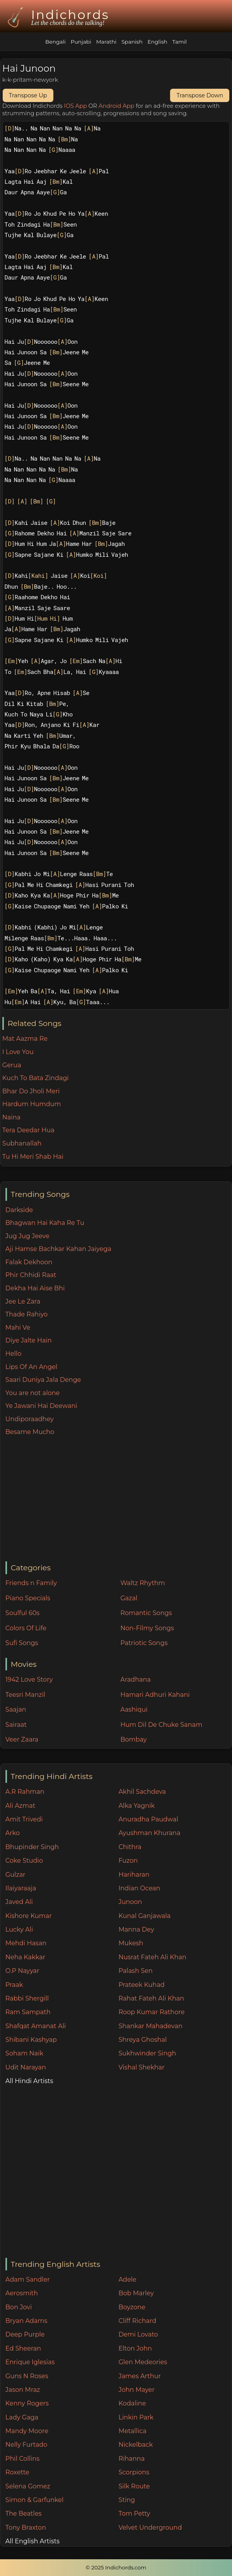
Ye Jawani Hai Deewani (41, 1405)
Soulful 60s (22, 1613)
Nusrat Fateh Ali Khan (152, 1957)
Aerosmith (21, 2293)
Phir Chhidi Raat (30, 1275)
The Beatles (23, 2513)
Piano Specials (27, 1598)
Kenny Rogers (27, 2403)
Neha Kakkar (25, 1957)
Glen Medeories (142, 2362)
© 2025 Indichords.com (116, 2567)
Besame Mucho (29, 1432)
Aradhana (135, 1679)
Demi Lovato (138, 2334)
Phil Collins (22, 2458)
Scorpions (133, 2472)
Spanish (131, 42)
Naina (11, 1117)
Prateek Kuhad (141, 1984)
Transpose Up (28, 95)
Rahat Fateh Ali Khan (151, 1998)
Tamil (179, 42)
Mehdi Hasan (26, 1943)
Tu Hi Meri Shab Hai (32, 1156)
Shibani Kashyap (31, 2039)
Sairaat (16, 1724)
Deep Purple (25, 2334)
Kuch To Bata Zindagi (35, 1078)
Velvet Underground (150, 2527)
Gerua (11, 1065)
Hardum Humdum (31, 1104)
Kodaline (132, 2403)
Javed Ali (19, 1902)
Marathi (106, 42)
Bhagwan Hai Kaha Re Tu (44, 1222)
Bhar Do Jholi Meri (31, 1091)
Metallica (132, 2431)
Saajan (15, 1709)
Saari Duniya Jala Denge (43, 1379)
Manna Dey (136, 1929)
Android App (116, 105)
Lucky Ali (19, 1929)
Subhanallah (22, 1143)
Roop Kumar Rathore (151, 2012)
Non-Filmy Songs (147, 1628)
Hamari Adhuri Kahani (155, 1694)
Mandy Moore (26, 2431)
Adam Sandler (27, 2279)
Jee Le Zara (22, 1301)
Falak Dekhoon (29, 1262)
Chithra (129, 1847)
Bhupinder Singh (32, 1847)
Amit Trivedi (24, 1819)
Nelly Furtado (26, 2444)
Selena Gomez (27, 2486)
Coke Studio (24, 1860)
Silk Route (133, 2486)
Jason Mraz (22, 2389)
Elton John (135, 2348)
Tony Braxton (25, 2527)
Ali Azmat (20, 1805)
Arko (12, 1833)
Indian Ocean (139, 1888)
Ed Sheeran (23, 2348)
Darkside (19, 1210)
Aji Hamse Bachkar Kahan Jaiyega (58, 1249)
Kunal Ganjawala (144, 1916)
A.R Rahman (24, 1791)
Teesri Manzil (25, 1694)
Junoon (130, 1902)
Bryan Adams (26, 2320)
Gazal (128, 1598)
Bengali (55, 42)
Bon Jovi (18, 2307)
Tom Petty (134, 2513)
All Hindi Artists (29, 2081)
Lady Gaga (22, 2417)
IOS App (75, 105)
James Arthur (139, 2376)
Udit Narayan (25, 2067)
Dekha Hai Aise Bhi (35, 1288)
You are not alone (32, 1393)
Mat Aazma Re (24, 1038)
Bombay (133, 1739)
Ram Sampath (28, 2012)
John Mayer (136, 2389)
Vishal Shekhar (141, 2067)
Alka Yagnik (136, 1805)
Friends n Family (31, 1583)
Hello (13, 1353)
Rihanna (131, 2458)
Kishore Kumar (28, 1916)
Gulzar (15, 1874)
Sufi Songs (21, 1643)
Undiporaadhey (29, 1419)
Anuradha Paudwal (148, 1819)
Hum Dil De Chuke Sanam (161, 1724)
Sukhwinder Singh (147, 2053)
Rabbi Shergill (27, 1998)
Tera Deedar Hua (28, 1130)
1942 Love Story (29, 1679)
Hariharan (133, 1874)
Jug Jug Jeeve (27, 1236)
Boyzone (131, 2307)
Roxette (17, 2472)
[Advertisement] (118, 1499)
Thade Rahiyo (26, 1314)
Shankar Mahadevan (150, 2026)
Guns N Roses (26, 2376)
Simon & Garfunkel (34, 2500)
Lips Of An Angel (31, 1367)
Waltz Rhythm (142, 1583)
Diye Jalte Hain (28, 1340)
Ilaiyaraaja (20, 1888)
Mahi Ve (17, 1327)
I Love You (17, 1052)
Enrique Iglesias (30, 2362)
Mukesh (130, 1943)
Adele (127, 2279)
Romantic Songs (146, 1613)
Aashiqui (134, 1709)
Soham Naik (24, 2053)
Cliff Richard (137, 2320)
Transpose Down (199, 95)
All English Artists (32, 2541)
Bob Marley (136, 2293)
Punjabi (80, 42)
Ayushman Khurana (149, 1833)
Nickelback (135, 2444)
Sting (126, 2500)
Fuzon (127, 1860)
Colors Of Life (25, 1628)
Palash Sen (135, 1970)
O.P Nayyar (22, 1970)
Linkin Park (135, 2417)
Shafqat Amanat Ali (35, 2026)
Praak (14, 1984)
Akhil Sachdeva (142, 1791)
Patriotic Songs (143, 1643)
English (157, 42)
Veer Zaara (22, 1739)
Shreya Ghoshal (142, 2039)
